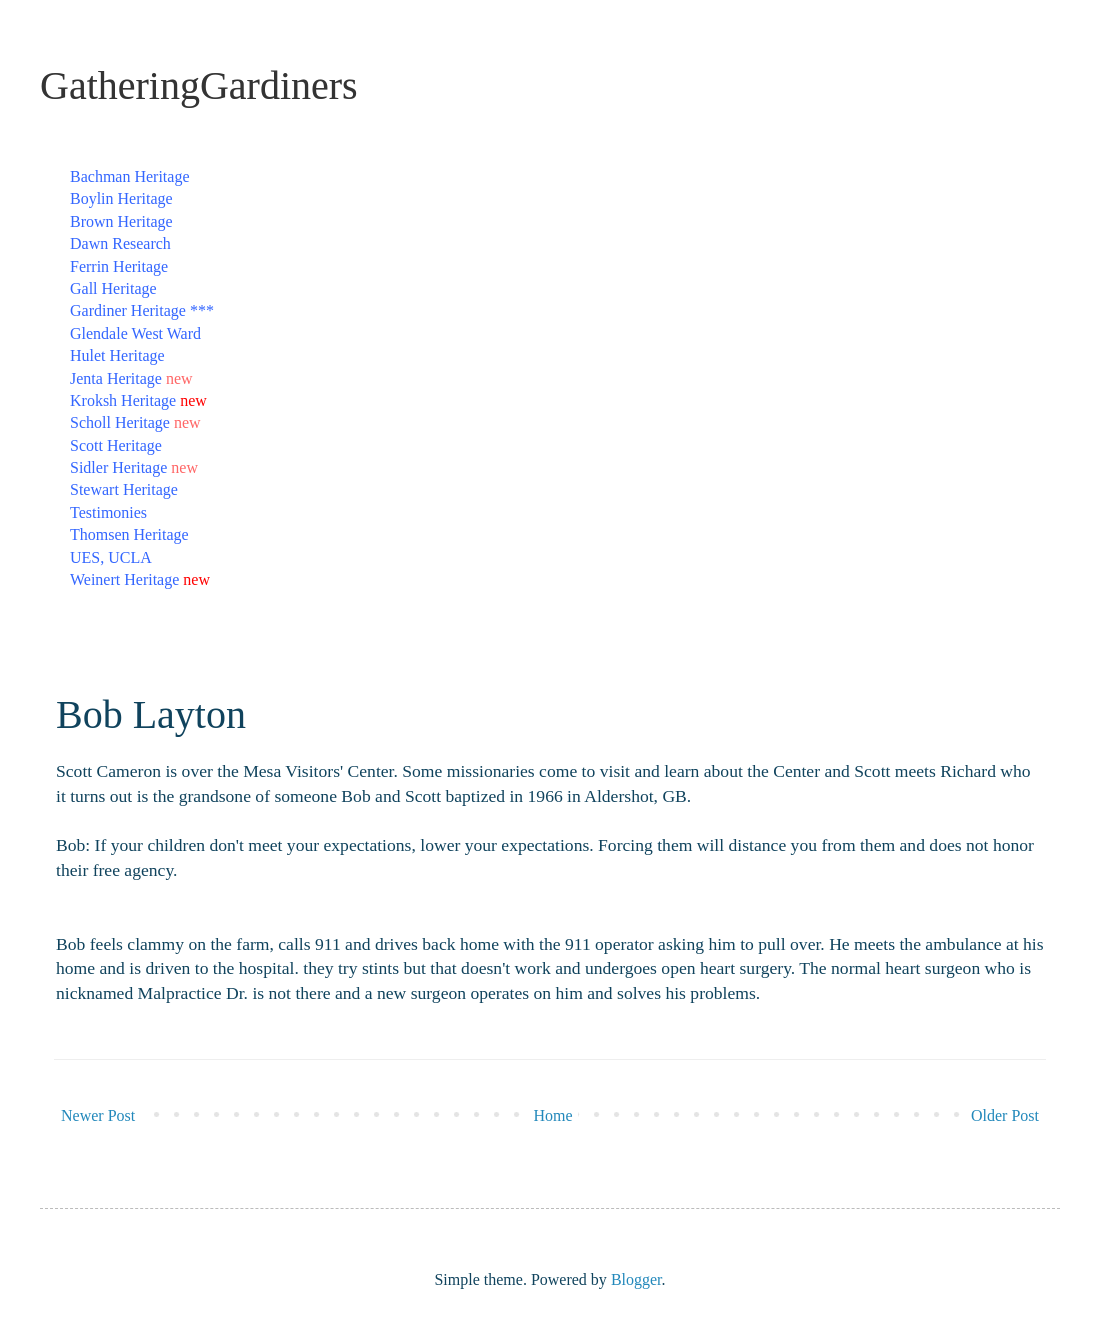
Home (553, 1115)
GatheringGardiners (199, 85)
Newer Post (98, 1115)
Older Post (1005, 1115)
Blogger (636, 1279)
